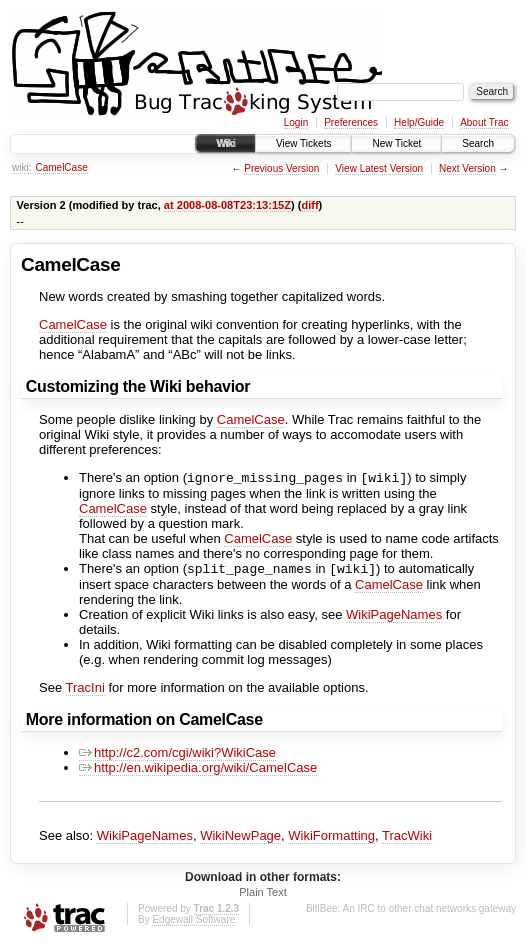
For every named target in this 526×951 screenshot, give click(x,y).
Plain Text (263, 896)
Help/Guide (419, 122)
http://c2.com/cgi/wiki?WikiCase (177, 756)
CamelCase (61, 167)
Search (478, 143)
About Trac (484, 122)
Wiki (225, 143)
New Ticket (396, 143)
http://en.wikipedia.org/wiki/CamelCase (198, 771)
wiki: (21, 167)
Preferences (351, 122)
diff (309, 205)
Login (296, 122)
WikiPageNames (394, 618)
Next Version (467, 168)
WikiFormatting (331, 839)
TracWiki (407, 839)
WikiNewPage (240, 839)
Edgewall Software (193, 923)
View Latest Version (379, 168)
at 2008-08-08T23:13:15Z (227, 205)
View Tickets (303, 143)
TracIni (85, 691)
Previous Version (281, 168)
